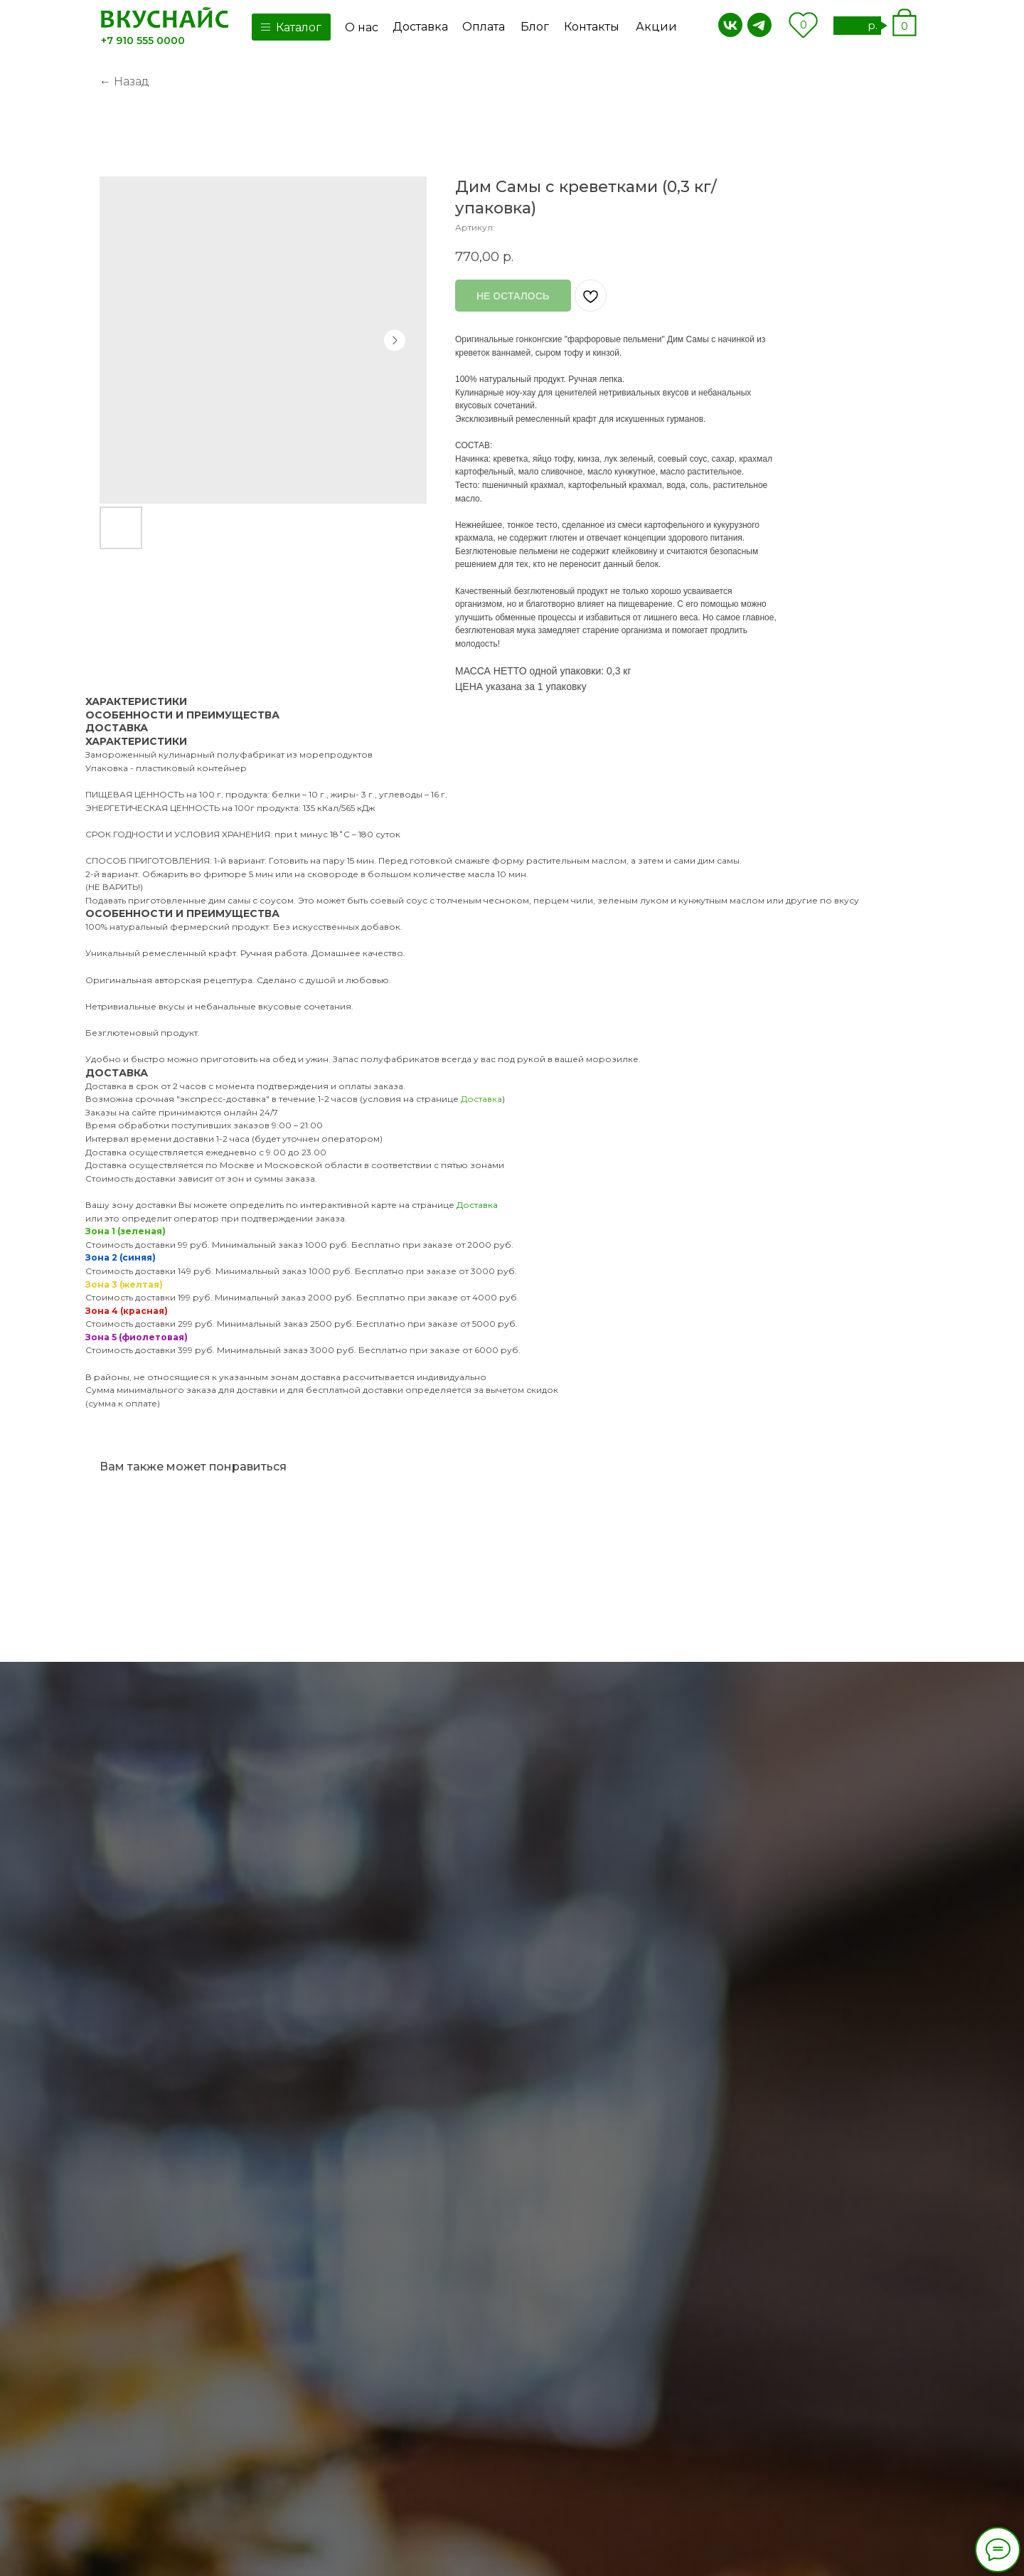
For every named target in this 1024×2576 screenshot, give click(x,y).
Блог (535, 26)
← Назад (124, 81)
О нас (361, 27)
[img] (165, 18)
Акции (656, 26)
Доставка (420, 26)
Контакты (591, 26)
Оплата (483, 26)
